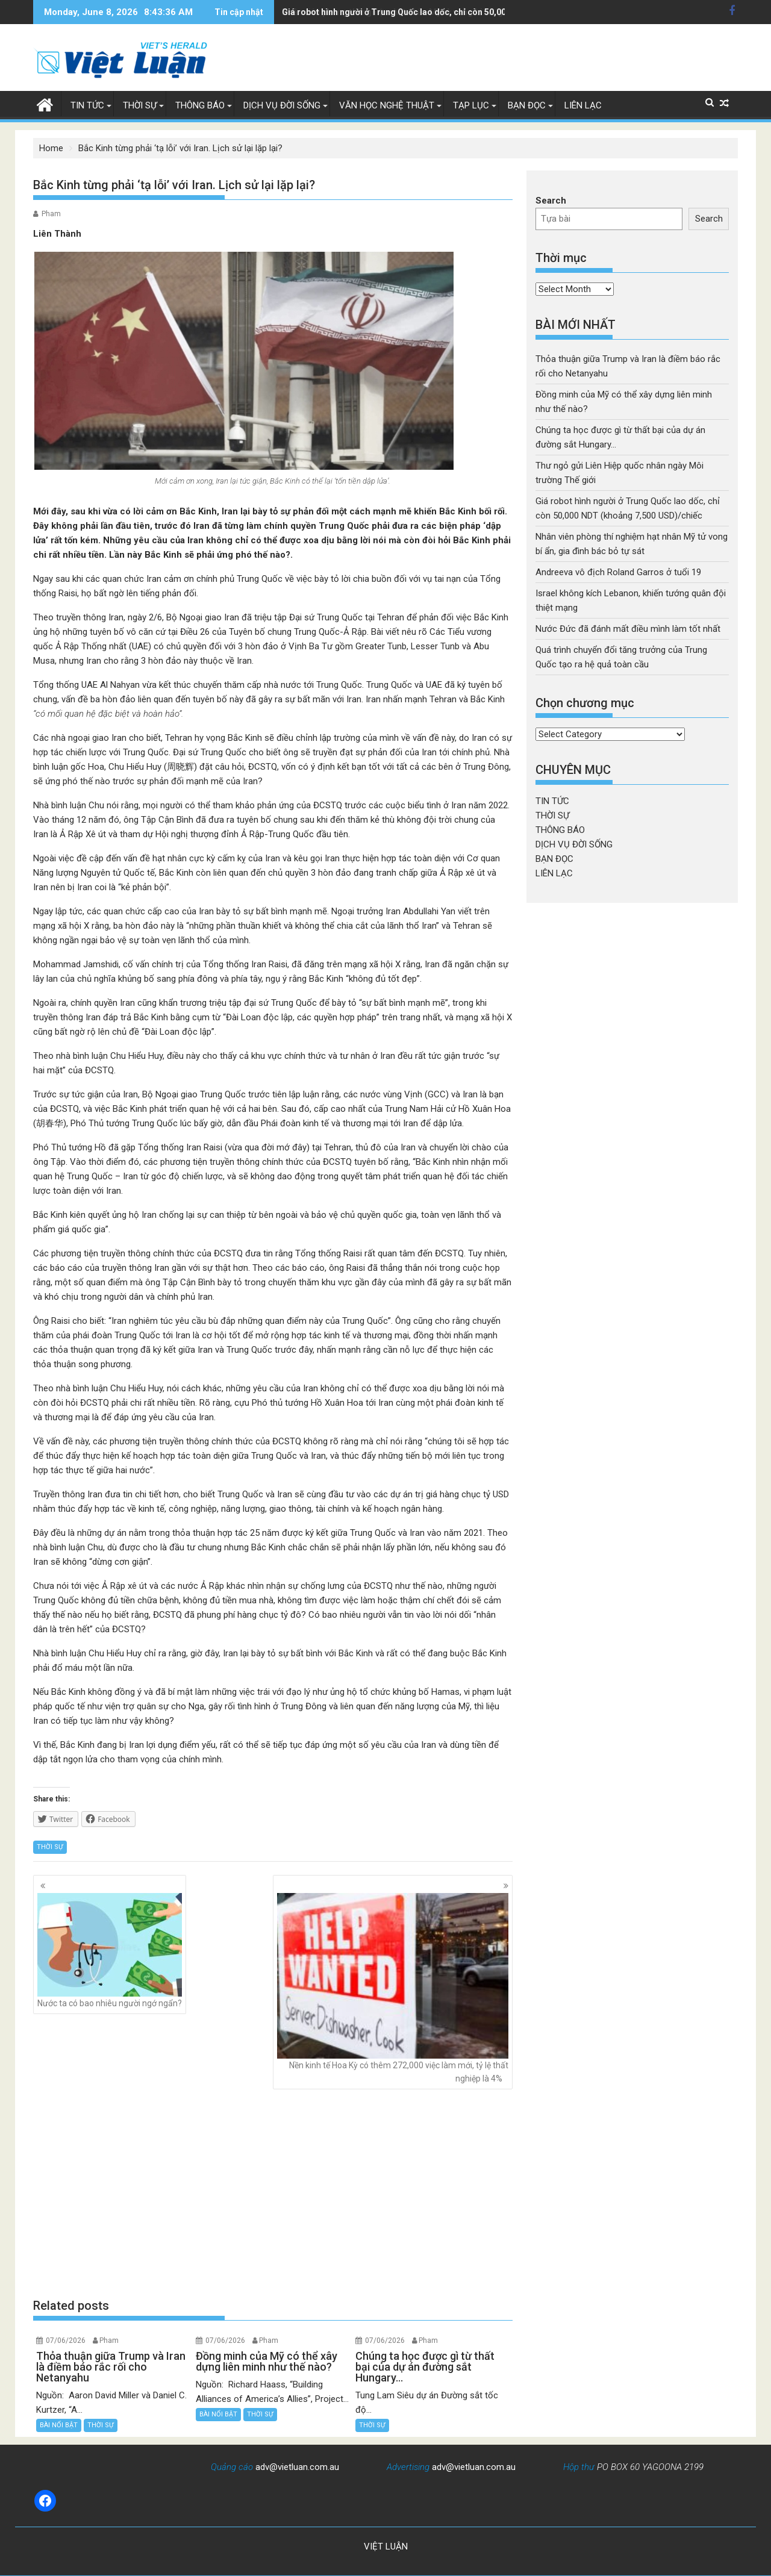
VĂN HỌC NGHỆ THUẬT (386, 105)
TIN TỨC (87, 105)
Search (550, 200)
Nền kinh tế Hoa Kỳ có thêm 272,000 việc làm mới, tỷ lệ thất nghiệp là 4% (392, 1988)
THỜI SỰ (140, 105)
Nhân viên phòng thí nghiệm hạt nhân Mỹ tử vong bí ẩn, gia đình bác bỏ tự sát (432, 12)
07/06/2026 (66, 2340)
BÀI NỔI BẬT (59, 2425)
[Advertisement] (273, 2193)
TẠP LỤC (471, 105)
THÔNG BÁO (200, 105)
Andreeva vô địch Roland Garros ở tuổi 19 (618, 572)
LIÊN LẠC (583, 105)
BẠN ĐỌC (527, 105)
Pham (51, 214)
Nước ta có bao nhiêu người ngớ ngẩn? (109, 1950)
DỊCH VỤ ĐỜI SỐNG (281, 105)
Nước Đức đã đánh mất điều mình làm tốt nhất (627, 628)
